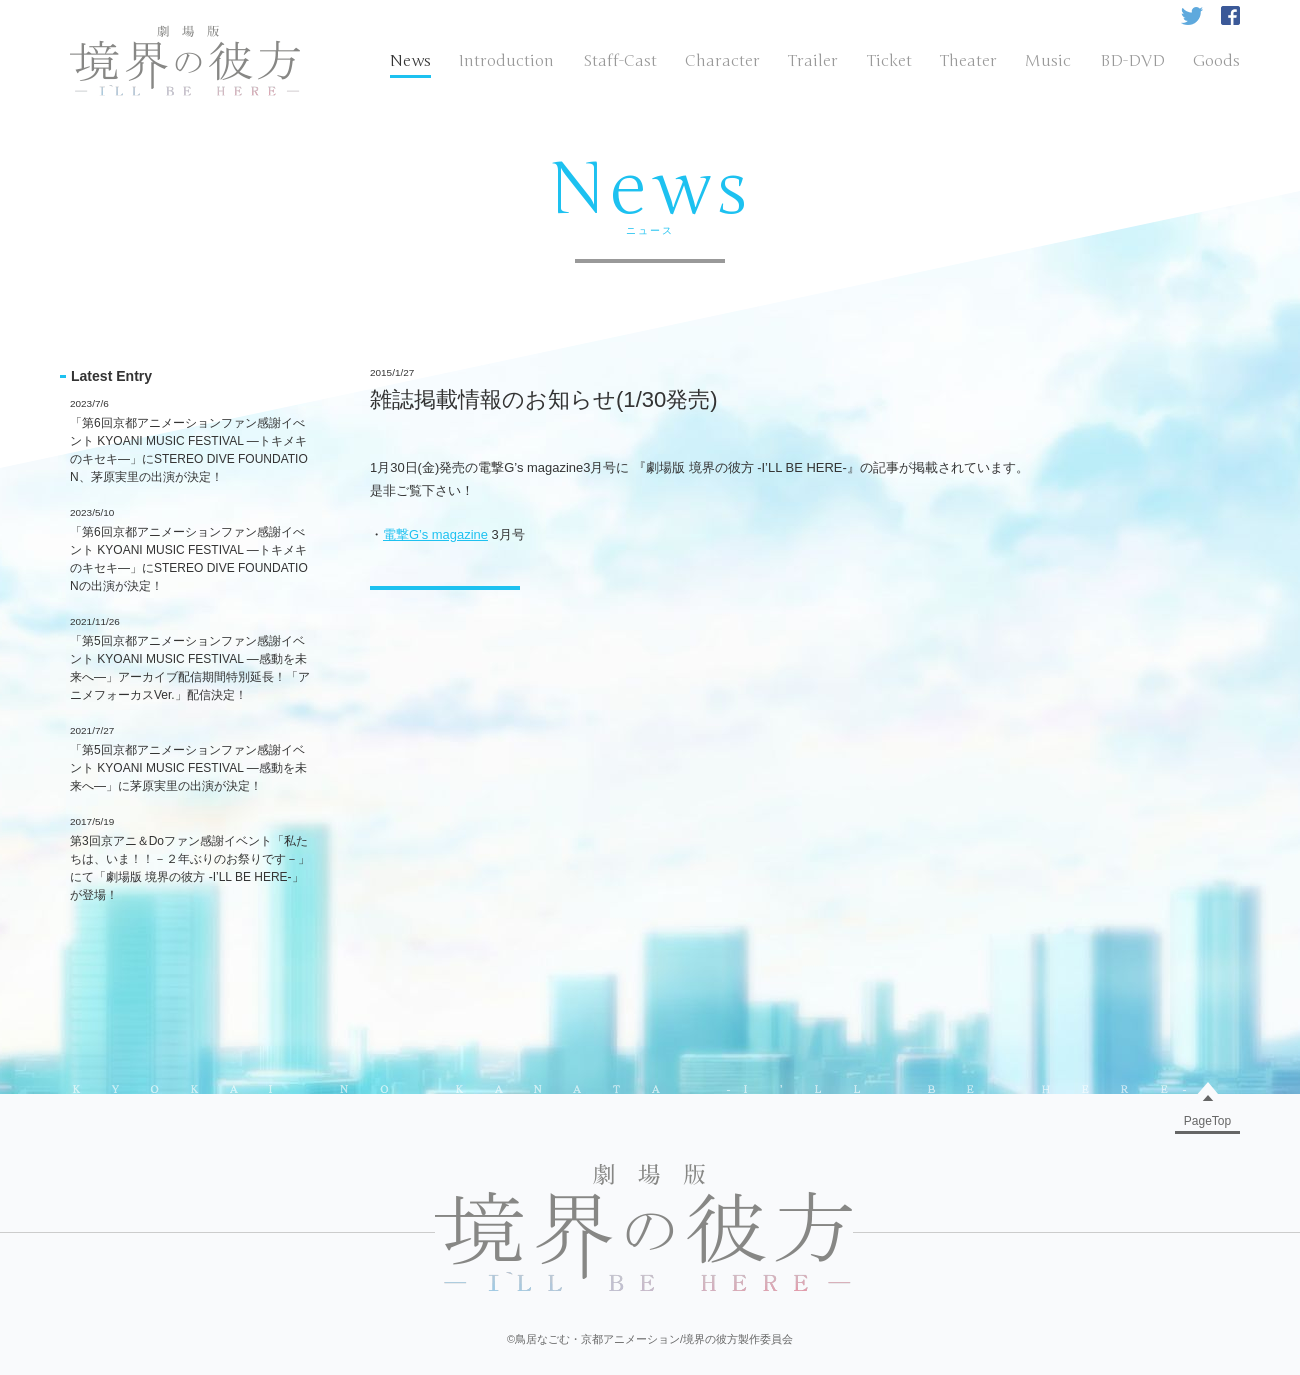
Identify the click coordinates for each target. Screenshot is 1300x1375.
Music (1048, 61)
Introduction (506, 61)
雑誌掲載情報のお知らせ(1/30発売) (544, 399)
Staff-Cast (620, 61)
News (410, 61)
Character (722, 61)
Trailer (813, 61)
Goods (1216, 61)
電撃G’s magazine (435, 534)
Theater (968, 61)
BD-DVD (1132, 61)
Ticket (889, 61)
